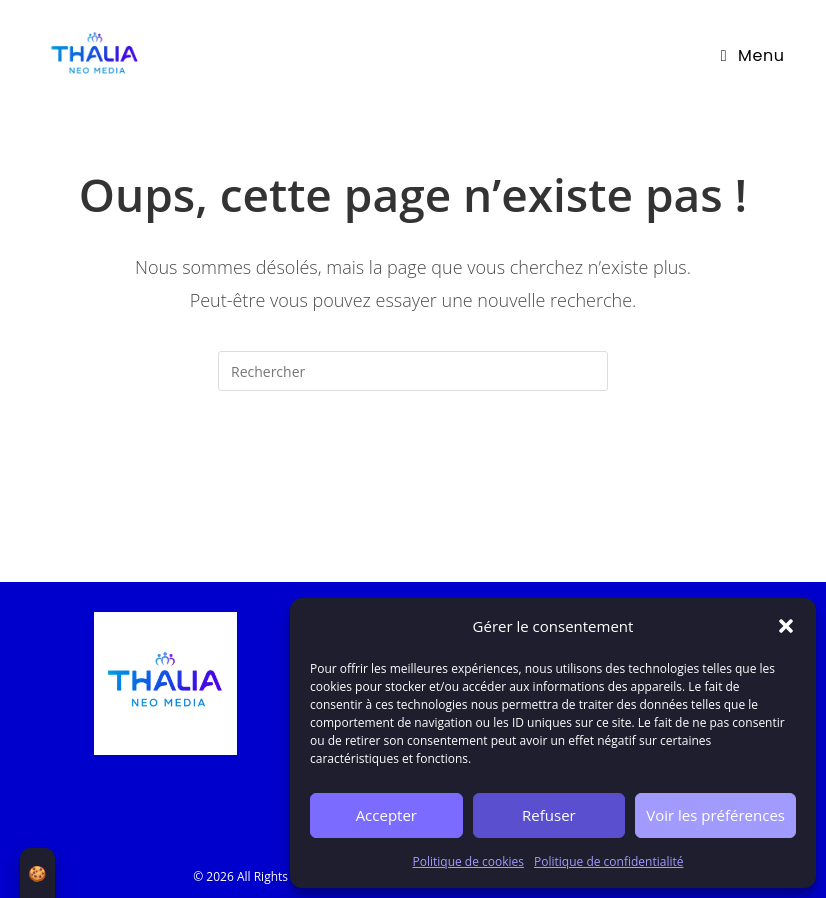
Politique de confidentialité (608, 861)
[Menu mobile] (753, 56)
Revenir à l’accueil (413, 471)
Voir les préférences (715, 815)
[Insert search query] (413, 371)
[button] (786, 626)
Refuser (549, 815)
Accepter (386, 815)
